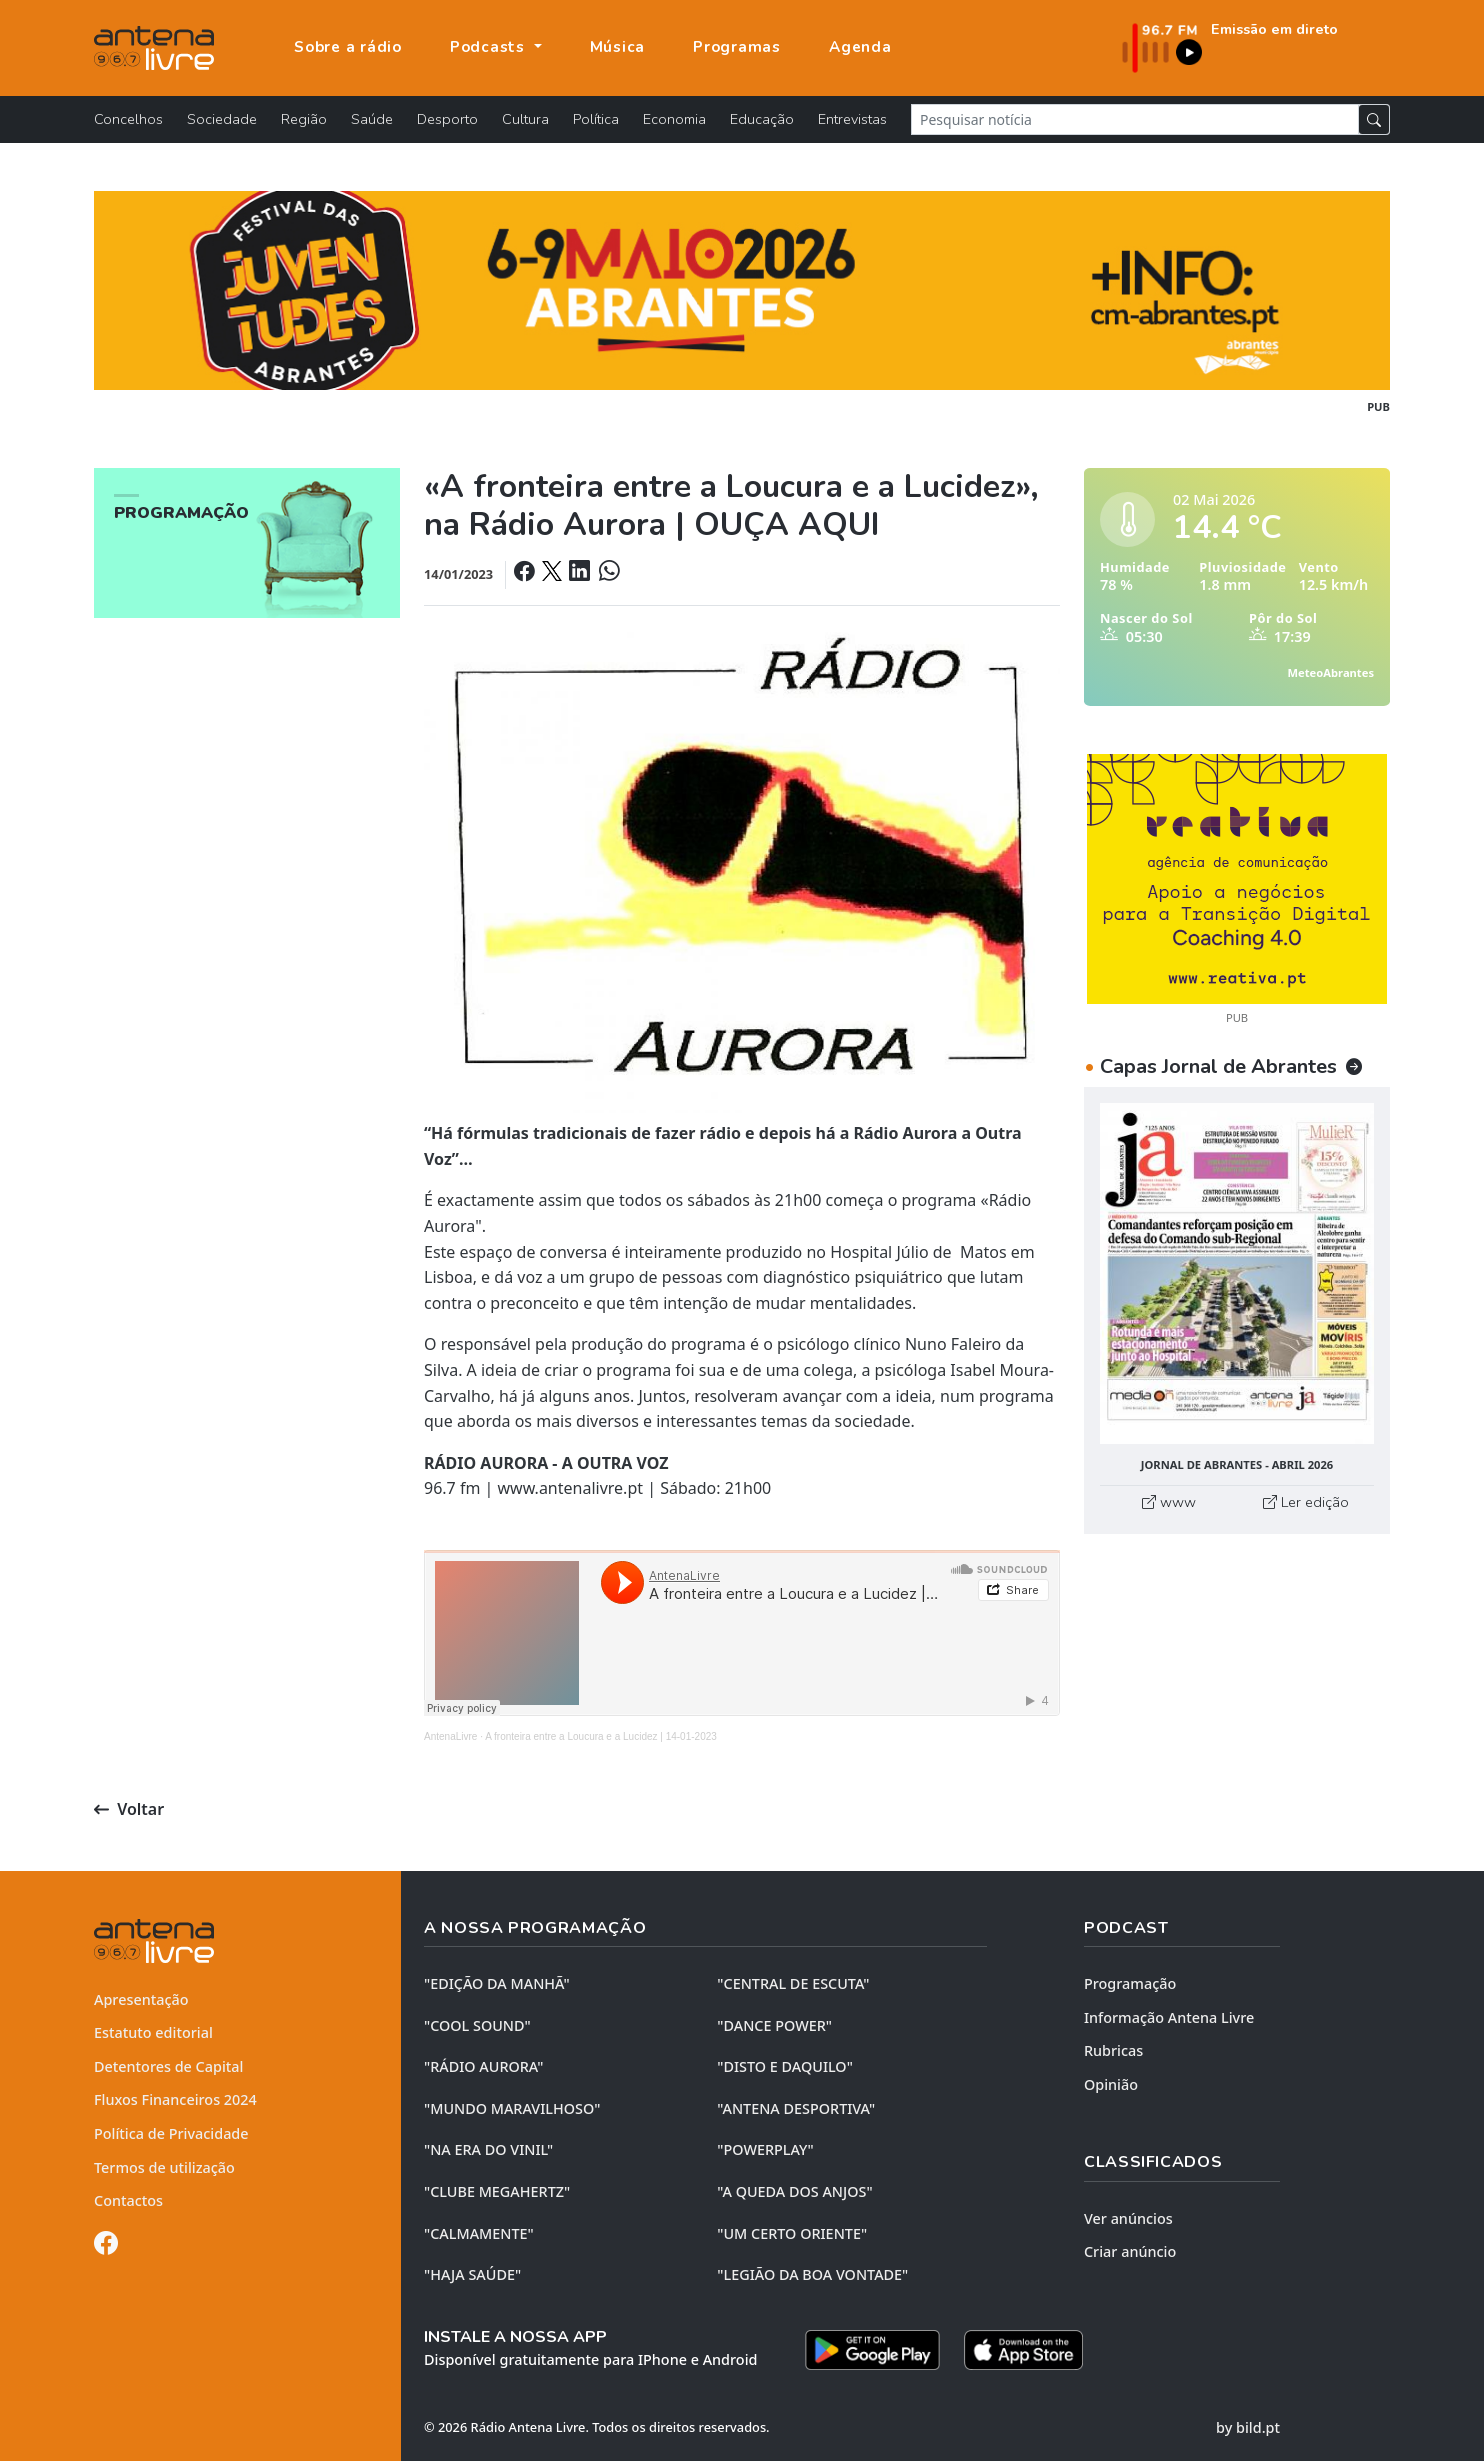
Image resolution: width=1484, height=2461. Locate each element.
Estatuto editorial (153, 2032)
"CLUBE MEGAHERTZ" (497, 2191)
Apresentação (141, 1999)
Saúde (372, 119)
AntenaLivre (450, 1736)
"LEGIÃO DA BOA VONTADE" (812, 2274)
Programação (1130, 1983)
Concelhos (128, 119)
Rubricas (1113, 2050)
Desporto (447, 119)
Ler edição (1306, 1502)
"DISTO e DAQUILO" (785, 2066)
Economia (674, 119)
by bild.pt (1248, 2427)
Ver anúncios (1128, 2218)
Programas (737, 47)
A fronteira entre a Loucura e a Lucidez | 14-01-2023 (601, 1736)
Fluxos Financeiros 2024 (175, 2099)
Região (304, 119)
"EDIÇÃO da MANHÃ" (497, 1983)
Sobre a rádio (348, 47)
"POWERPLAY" (765, 2149)
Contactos (128, 2200)
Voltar (129, 1809)
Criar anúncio (1130, 2251)
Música (618, 47)
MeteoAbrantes (1331, 672)
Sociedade (222, 119)
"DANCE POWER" (774, 2025)
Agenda (860, 47)
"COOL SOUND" (477, 2025)
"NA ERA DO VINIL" (488, 2149)
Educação (762, 119)
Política (596, 119)
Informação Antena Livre (1169, 2017)
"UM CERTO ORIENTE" (792, 2233)
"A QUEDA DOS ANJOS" (794, 2191)
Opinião (1111, 2084)
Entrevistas (852, 119)
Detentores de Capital (168, 2066)
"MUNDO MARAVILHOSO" (512, 2108)
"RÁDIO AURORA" (483, 2066)
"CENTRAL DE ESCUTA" (793, 1983)
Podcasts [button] (490, 47)
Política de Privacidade (171, 2133)
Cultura (525, 119)
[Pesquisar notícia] (1135, 119)
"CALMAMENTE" (479, 2233)
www (1169, 1502)
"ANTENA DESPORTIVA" (796, 2108)
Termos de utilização (164, 2167)
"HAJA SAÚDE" (472, 2274)
